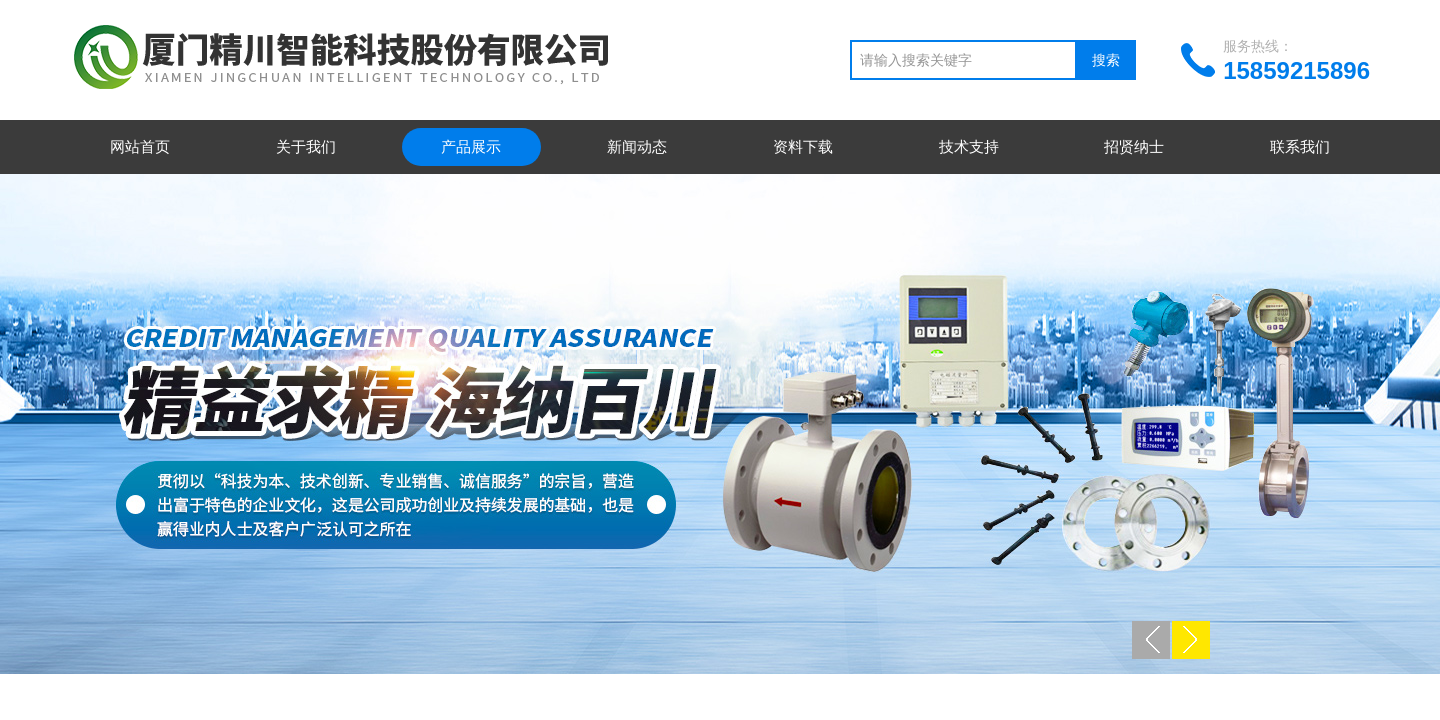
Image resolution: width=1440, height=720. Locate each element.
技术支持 (969, 146)
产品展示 (471, 146)
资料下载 (803, 146)
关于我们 (306, 146)
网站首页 (140, 146)
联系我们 (1300, 146)
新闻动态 (637, 146)
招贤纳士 (1134, 146)
